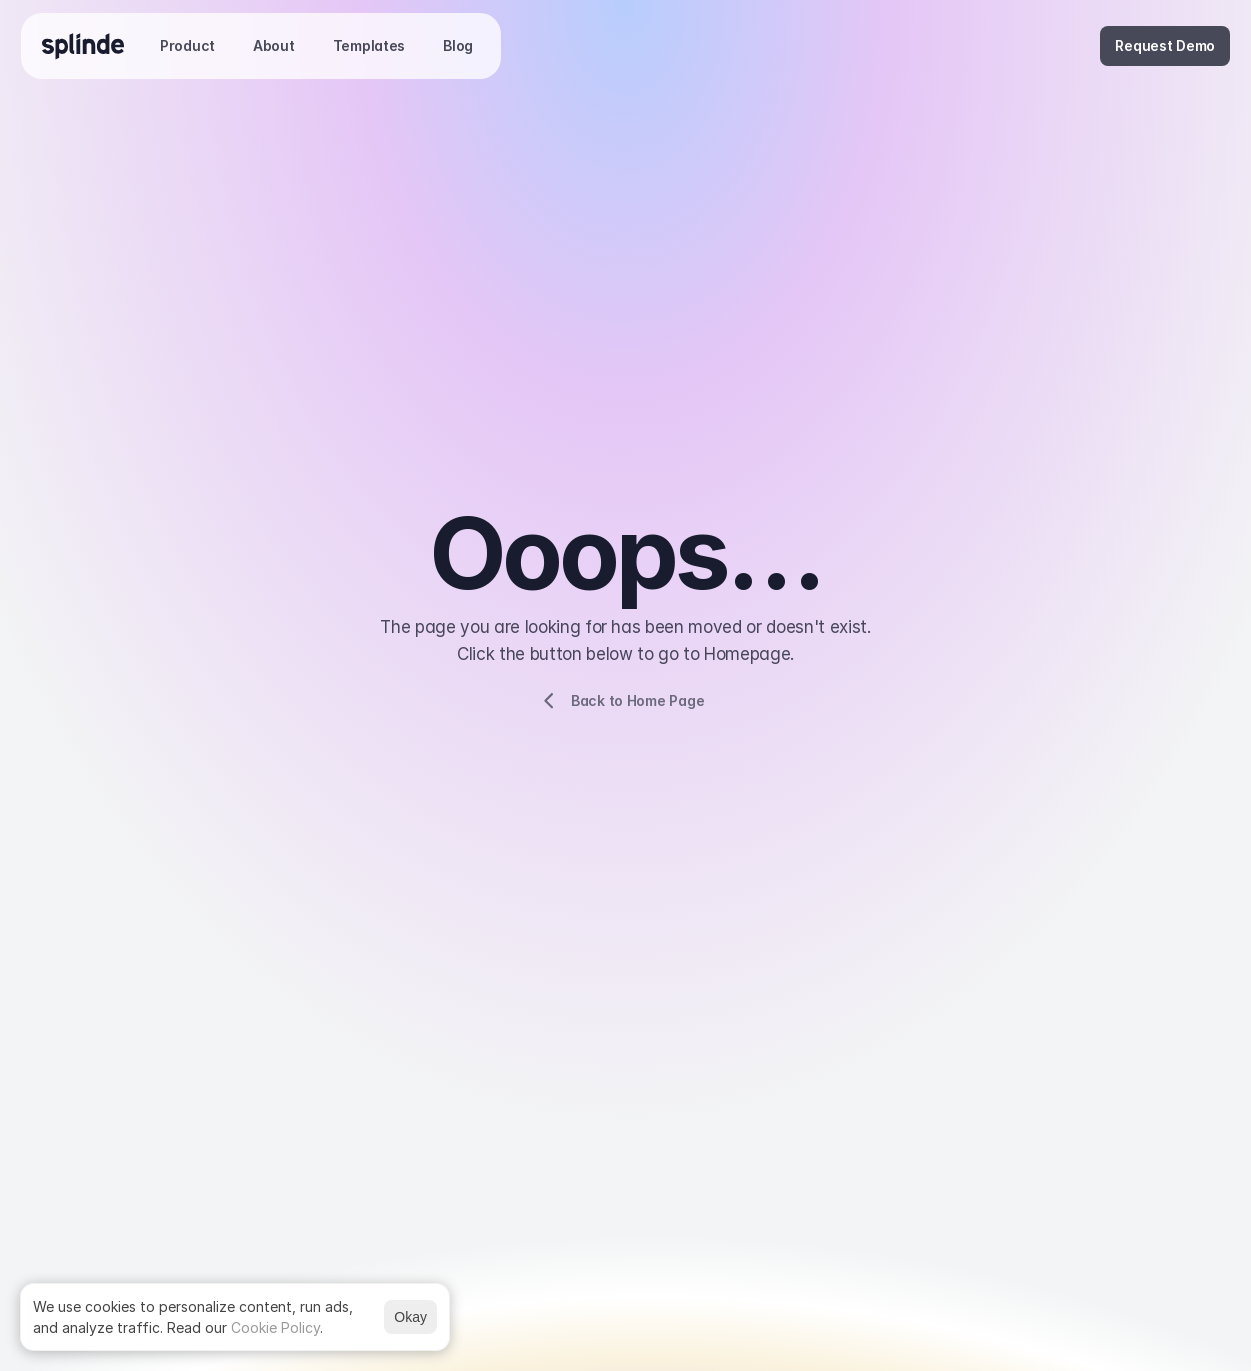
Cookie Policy (275, 1327)
